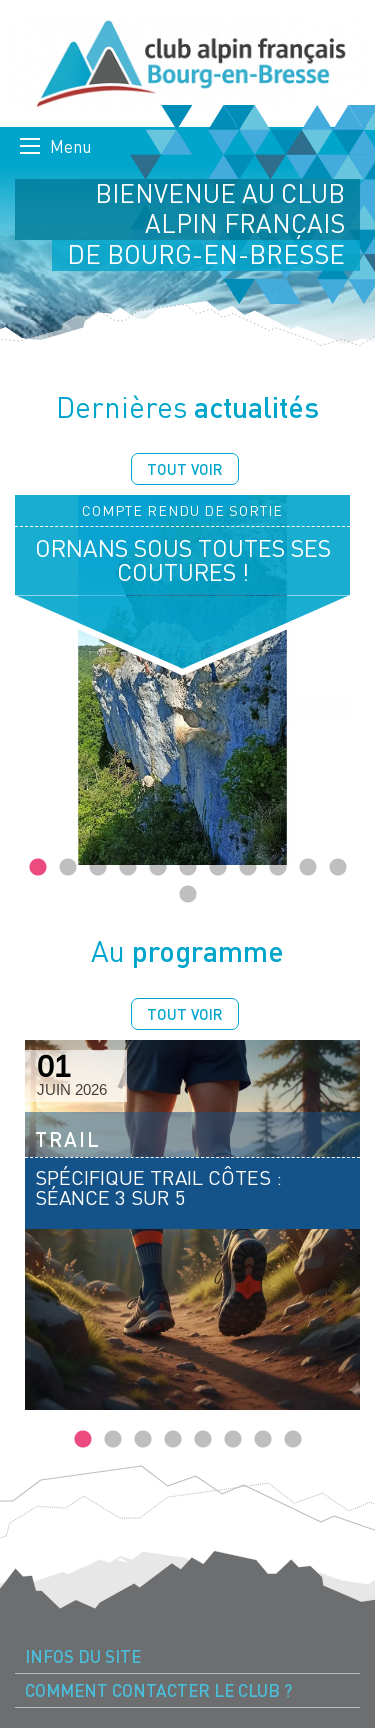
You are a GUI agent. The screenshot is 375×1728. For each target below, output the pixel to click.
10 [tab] (308, 868)
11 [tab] (338, 868)
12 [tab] (188, 895)
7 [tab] (218, 868)
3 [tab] (98, 868)
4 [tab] (128, 868)
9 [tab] (278, 868)
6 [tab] (188, 868)
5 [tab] (158, 868)
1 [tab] (38, 868)
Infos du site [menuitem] (83, 1656)
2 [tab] (68, 868)
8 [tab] (248, 868)
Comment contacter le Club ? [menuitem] (158, 1690)
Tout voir (185, 469)
